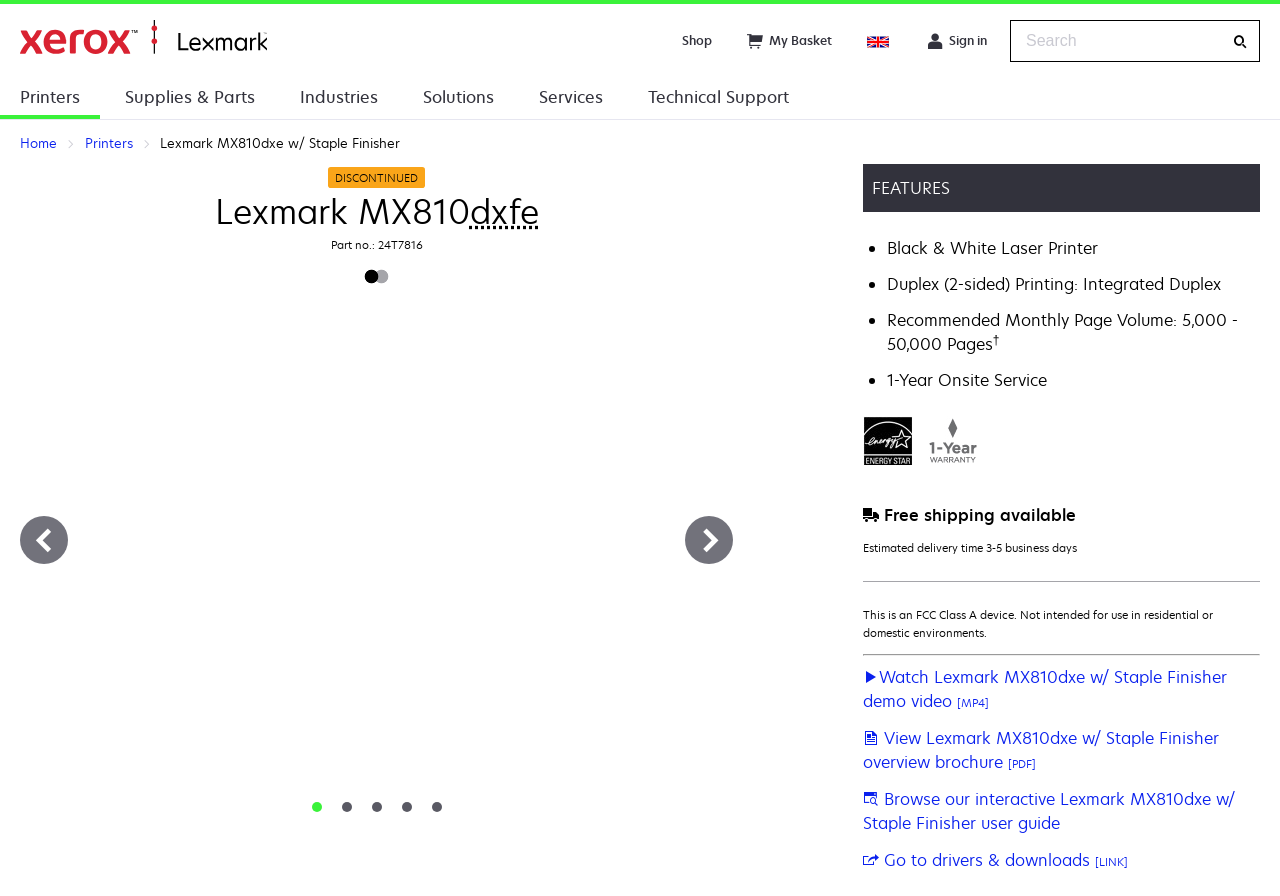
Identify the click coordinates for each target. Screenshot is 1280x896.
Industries (339, 97)
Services (571, 97)
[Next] (709, 540)
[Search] (1240, 41)
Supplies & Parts (190, 97)
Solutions (458, 97)
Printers (50, 97)
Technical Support (718, 97)
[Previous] (44, 540)
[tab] (317, 807)
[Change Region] (879, 41)
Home (143, 37)
